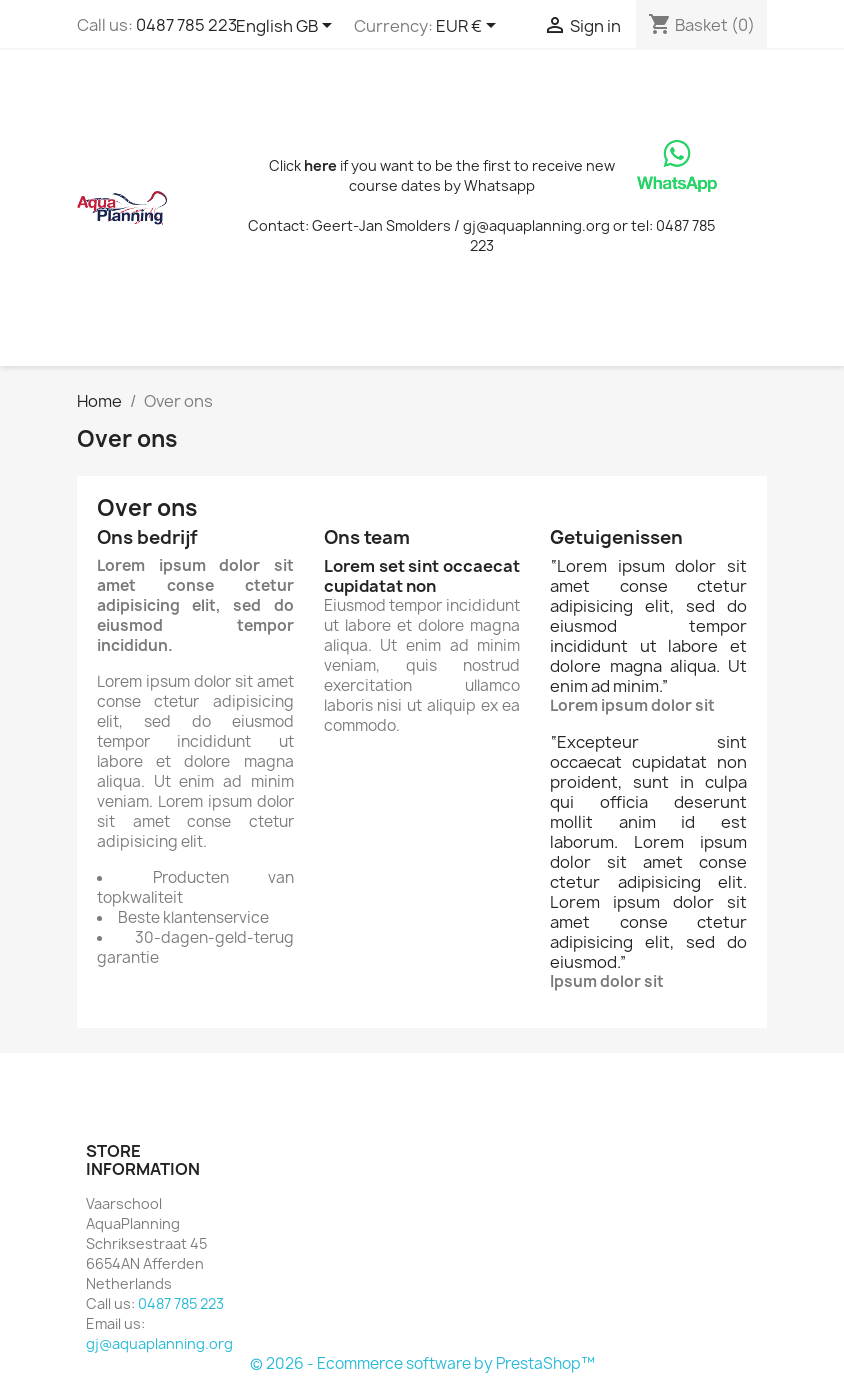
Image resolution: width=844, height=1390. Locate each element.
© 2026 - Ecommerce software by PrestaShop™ (422, 1363)
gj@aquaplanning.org (159, 1343)
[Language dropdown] (287, 27)
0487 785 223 (186, 25)
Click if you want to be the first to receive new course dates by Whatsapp (442, 175)
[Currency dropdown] (469, 27)
